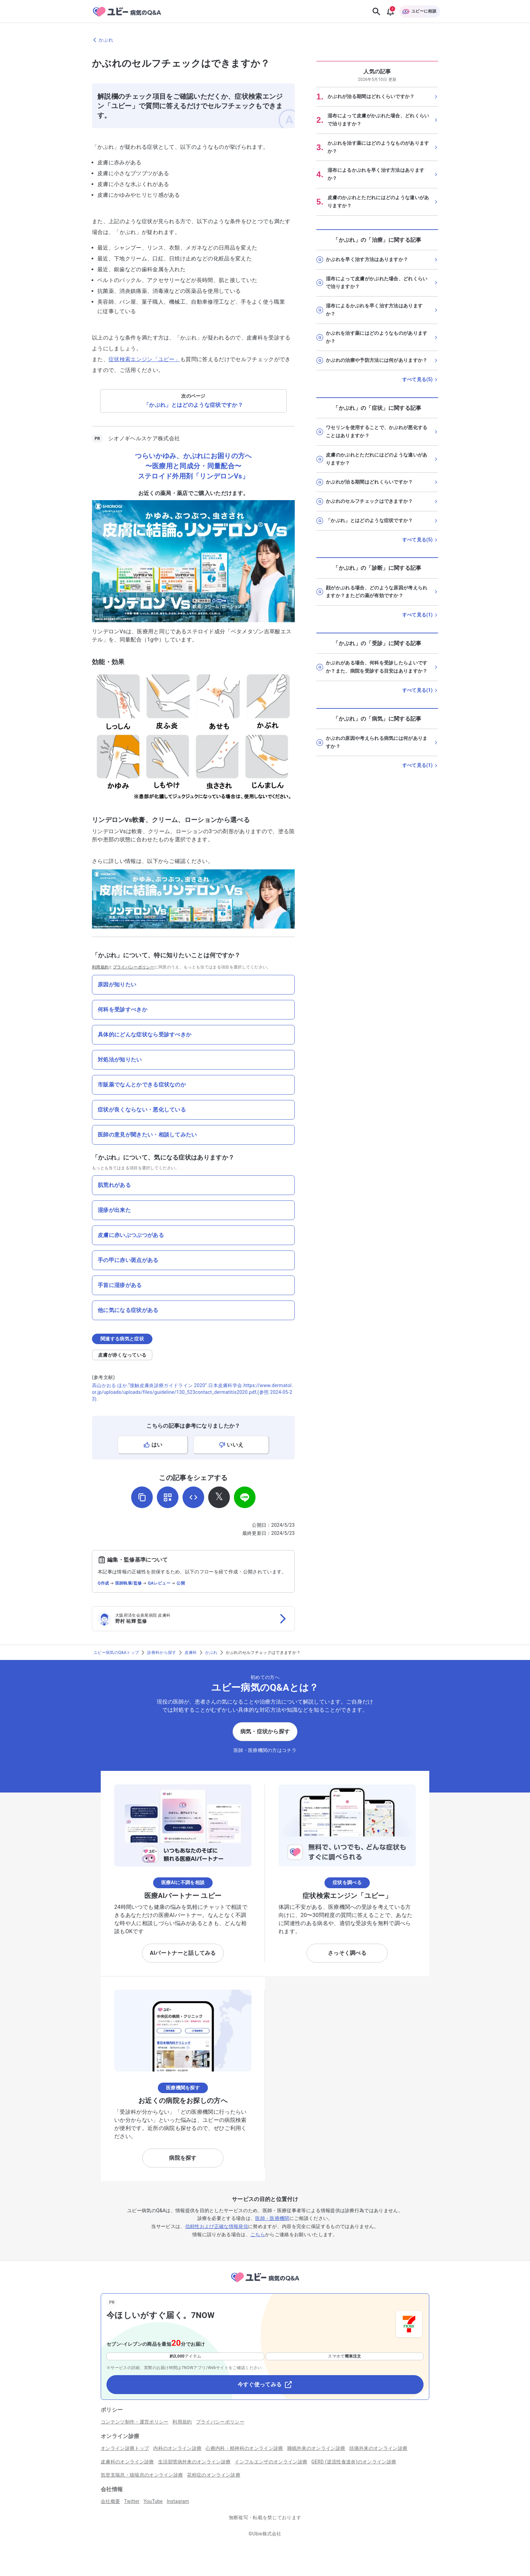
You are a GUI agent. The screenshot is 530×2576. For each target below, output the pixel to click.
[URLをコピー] (142, 1497)
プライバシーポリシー (133, 967)
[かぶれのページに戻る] (265, 40)
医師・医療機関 (272, 2218)
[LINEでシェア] (245, 1497)
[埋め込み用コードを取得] (193, 1497)
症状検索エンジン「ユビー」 (144, 359)
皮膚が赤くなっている (122, 1355)
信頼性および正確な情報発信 (216, 2226)
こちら (257, 2234)
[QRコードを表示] (167, 1497)
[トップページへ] (265, 2283)
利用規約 (100, 967)
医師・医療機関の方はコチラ (265, 1750)
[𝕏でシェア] (219, 1497)
